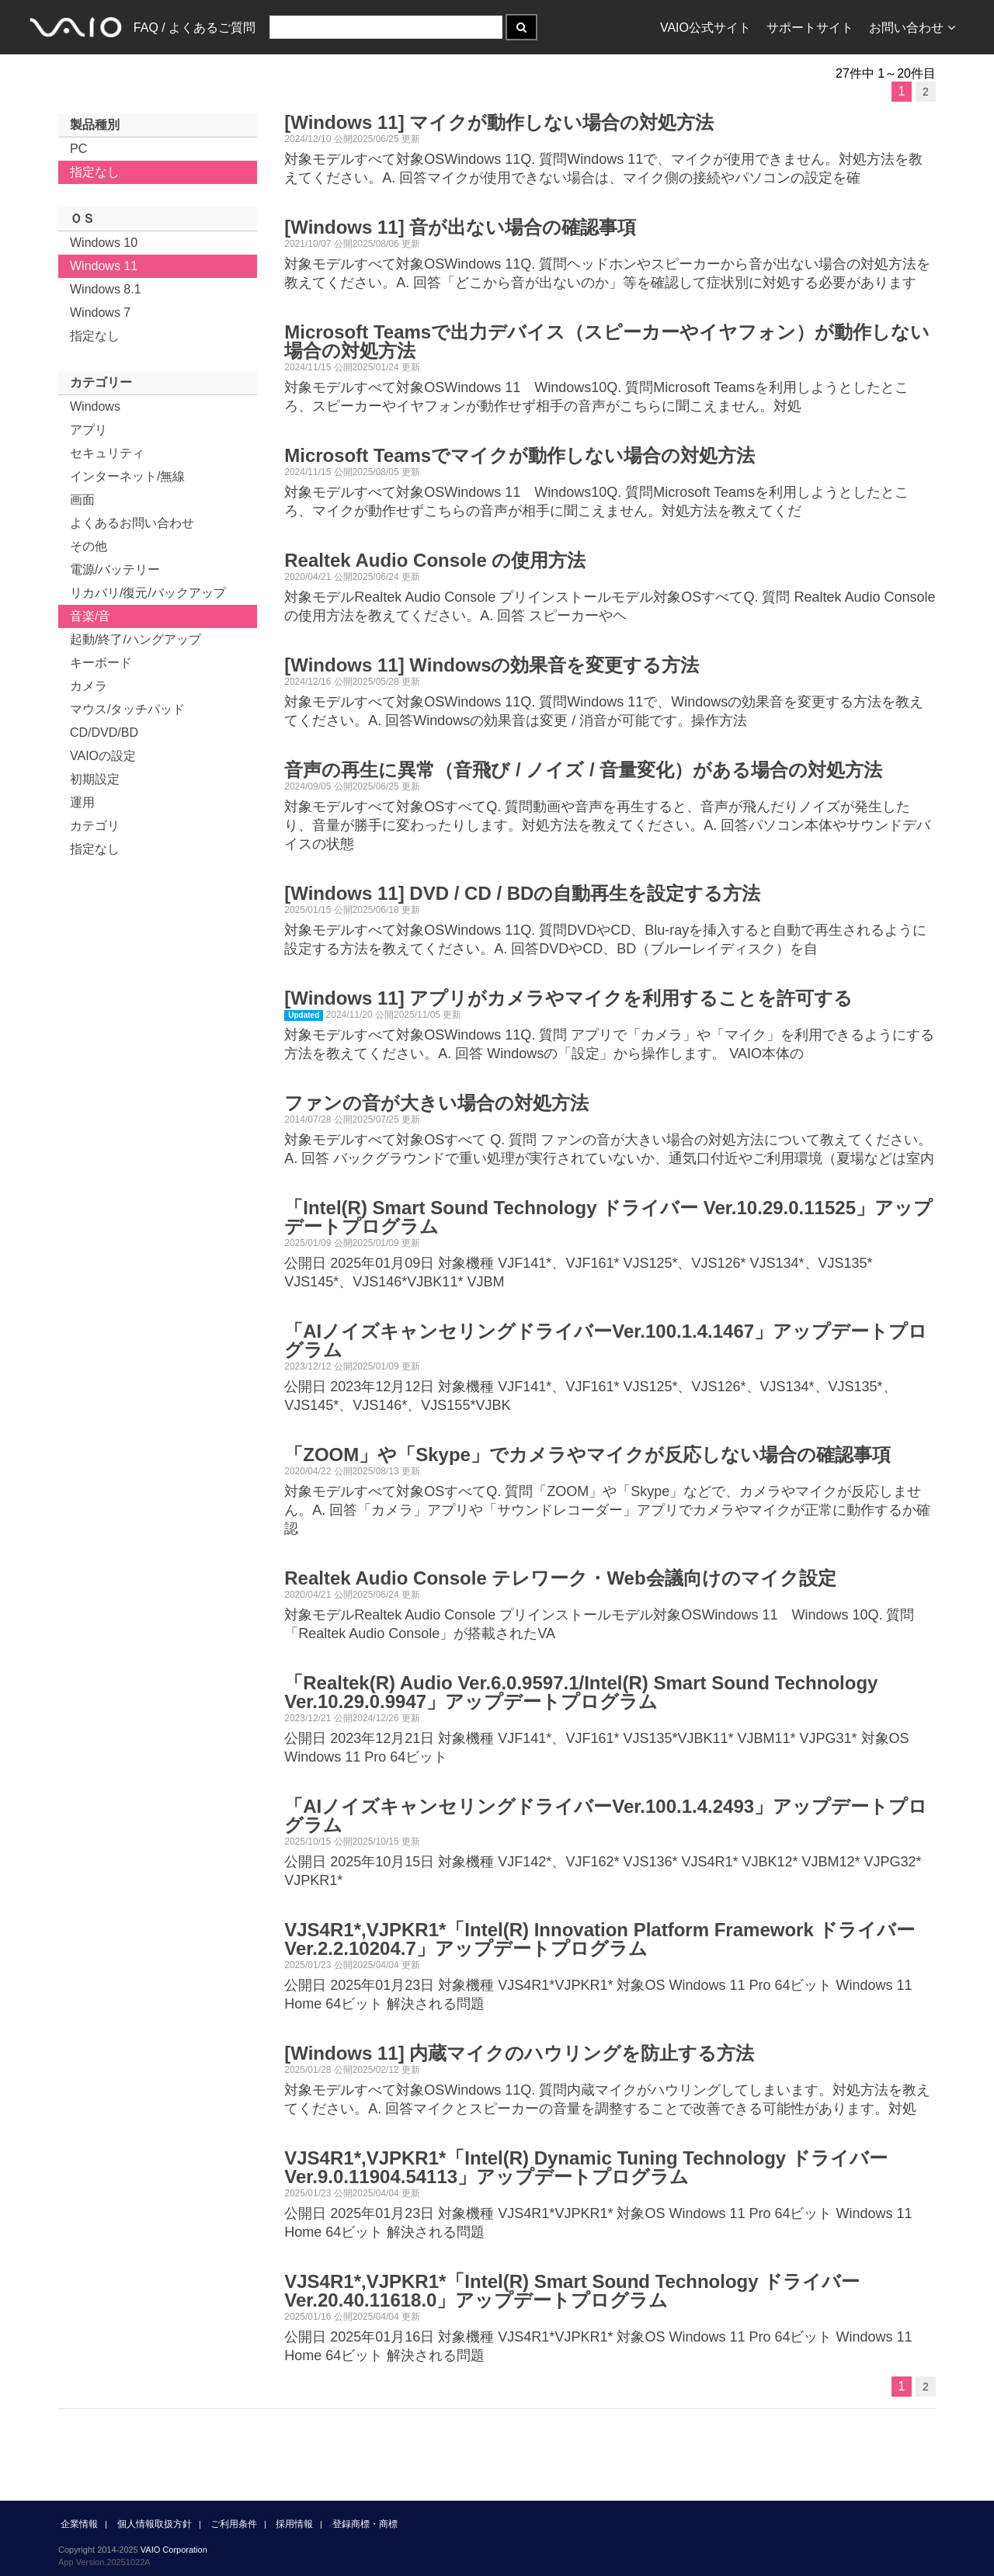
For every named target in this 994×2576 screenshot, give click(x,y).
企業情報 (79, 2524)
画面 (82, 499)
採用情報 (294, 2524)
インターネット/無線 (127, 476)
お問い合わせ (912, 27)
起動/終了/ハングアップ (135, 639)
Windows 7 (100, 312)
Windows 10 (103, 242)
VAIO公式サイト (705, 27)
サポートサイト (809, 27)
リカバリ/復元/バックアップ (148, 592)
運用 (82, 802)
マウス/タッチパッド (127, 709)
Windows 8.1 (105, 289)
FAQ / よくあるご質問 (194, 27)
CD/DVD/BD (104, 732)
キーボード (101, 662)
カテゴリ (95, 825)
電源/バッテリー (115, 569)
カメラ (88, 686)
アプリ (88, 429)
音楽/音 (90, 616)
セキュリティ (107, 453)
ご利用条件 (233, 2524)
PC (78, 148)
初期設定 (95, 779)
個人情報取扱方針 (154, 2524)
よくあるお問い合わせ (132, 522)
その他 (88, 546)
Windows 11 (103, 266)
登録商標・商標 (365, 2524)
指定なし (95, 172)
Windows (95, 406)
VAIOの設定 (103, 755)
